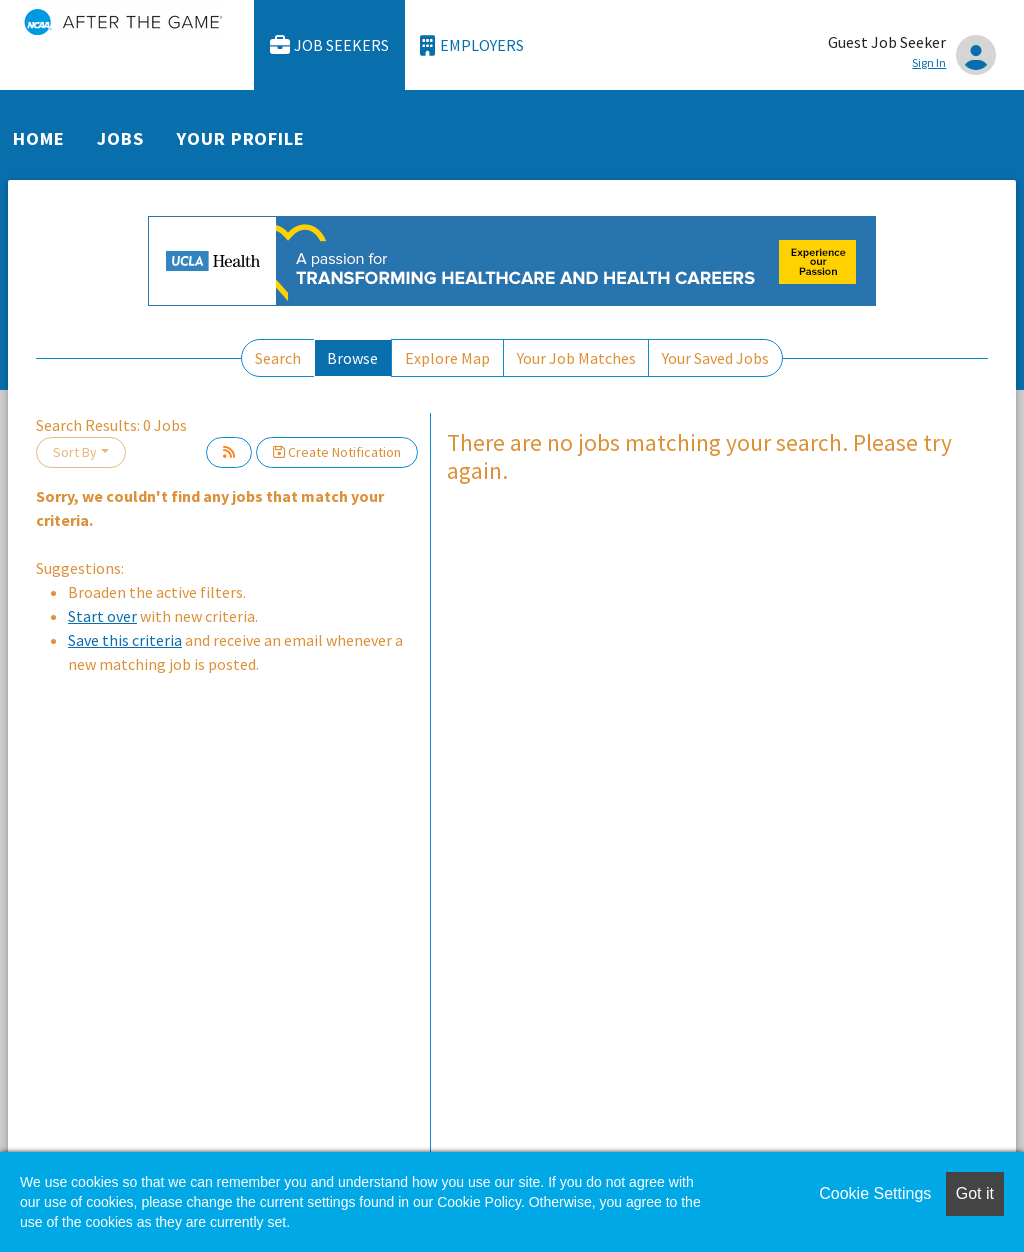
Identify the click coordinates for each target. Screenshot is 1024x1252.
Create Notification (337, 452)
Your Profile (241, 138)
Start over (102, 616)
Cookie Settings (875, 1193)
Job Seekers (330, 45)
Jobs (120, 138)
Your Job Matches (576, 358)
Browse (352, 358)
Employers (472, 45)
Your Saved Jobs (715, 358)
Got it (975, 1193)
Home (39, 138)
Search (278, 358)
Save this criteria (125, 640)
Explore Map (447, 358)
